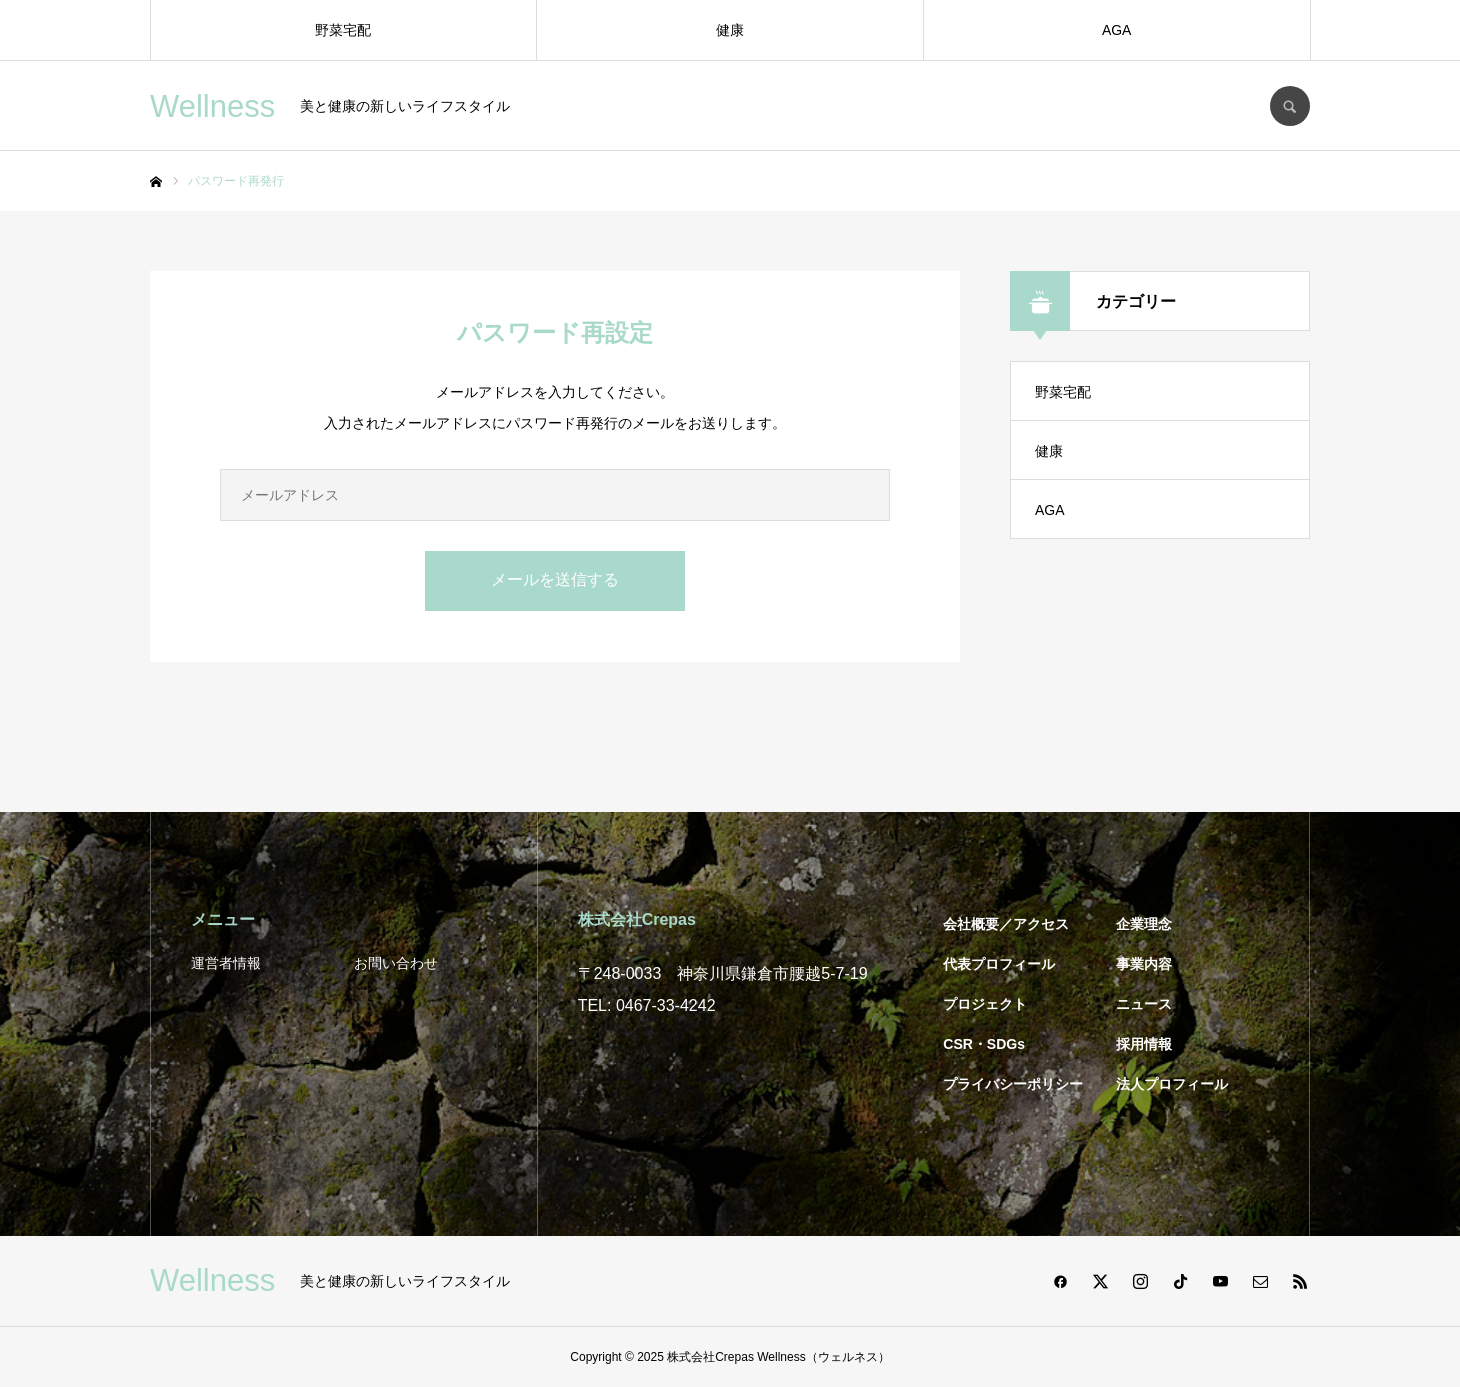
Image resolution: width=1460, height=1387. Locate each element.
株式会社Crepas (710, 1357)
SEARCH (1290, 106)
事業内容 (1144, 964)
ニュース (1144, 1004)
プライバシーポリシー (1013, 1084)
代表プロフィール (999, 964)
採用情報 (1144, 1044)
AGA (1117, 30)
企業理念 (1144, 924)
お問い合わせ (396, 963)
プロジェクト (985, 1004)
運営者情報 (226, 963)
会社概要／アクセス (1006, 924)
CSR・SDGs (984, 1044)
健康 (730, 30)
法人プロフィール (1172, 1084)
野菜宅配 (343, 30)
